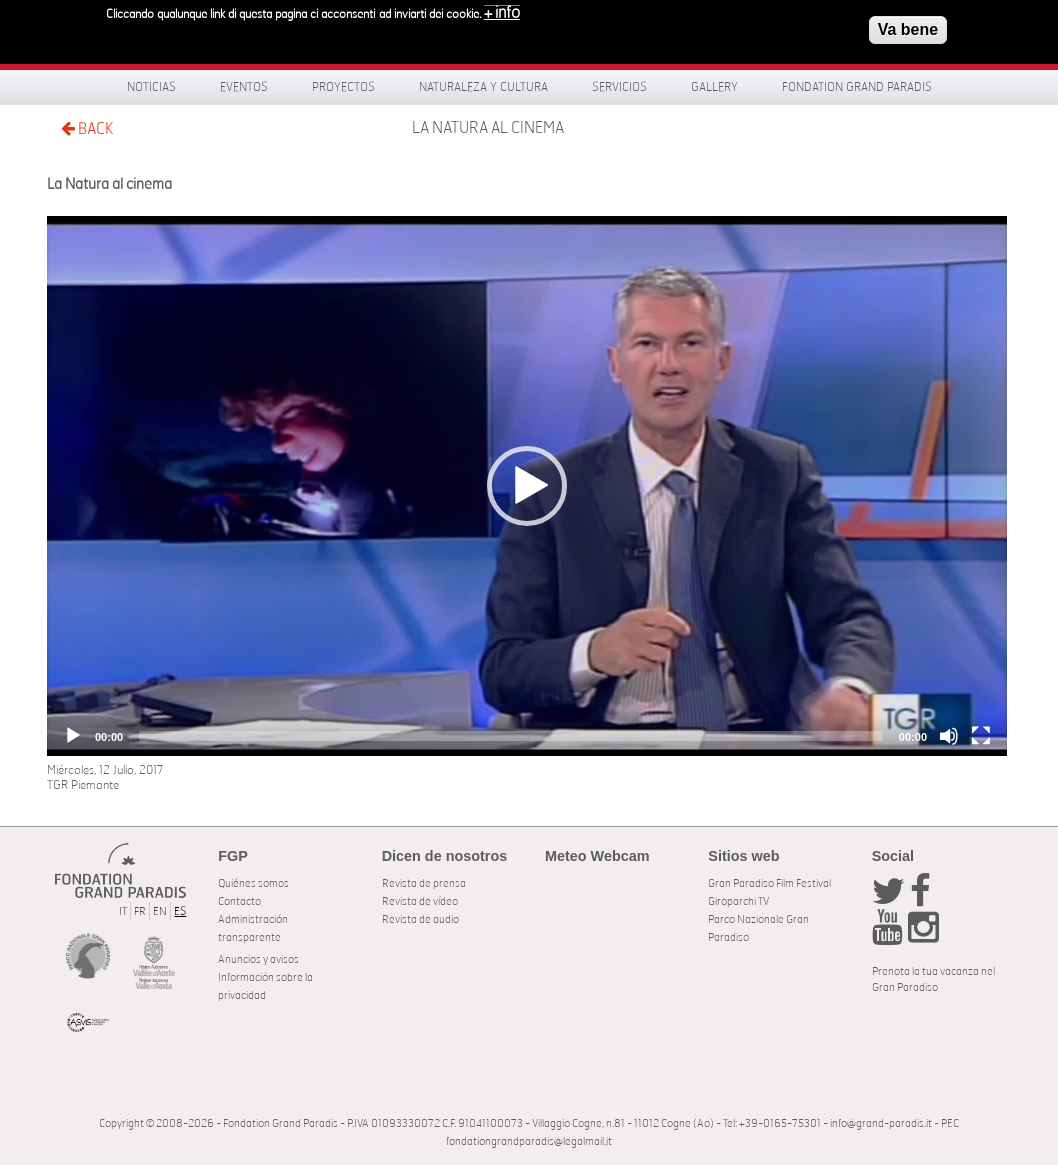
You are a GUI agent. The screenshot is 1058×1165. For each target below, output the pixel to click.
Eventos (244, 87)
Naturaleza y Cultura (483, 87)
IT (123, 911)
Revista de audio (420, 919)
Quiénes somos (253, 883)
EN (160, 911)
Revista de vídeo (420, 901)
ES (180, 911)
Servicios (619, 87)
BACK (87, 128)
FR (140, 911)
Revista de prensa (424, 883)
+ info (502, 13)
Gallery (714, 87)
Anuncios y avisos (258, 959)
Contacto (239, 901)
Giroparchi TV (738, 901)
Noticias (151, 87)
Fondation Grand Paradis (857, 87)
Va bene (908, 29)
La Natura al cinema (488, 128)
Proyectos (343, 87)
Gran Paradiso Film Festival (769, 883)
